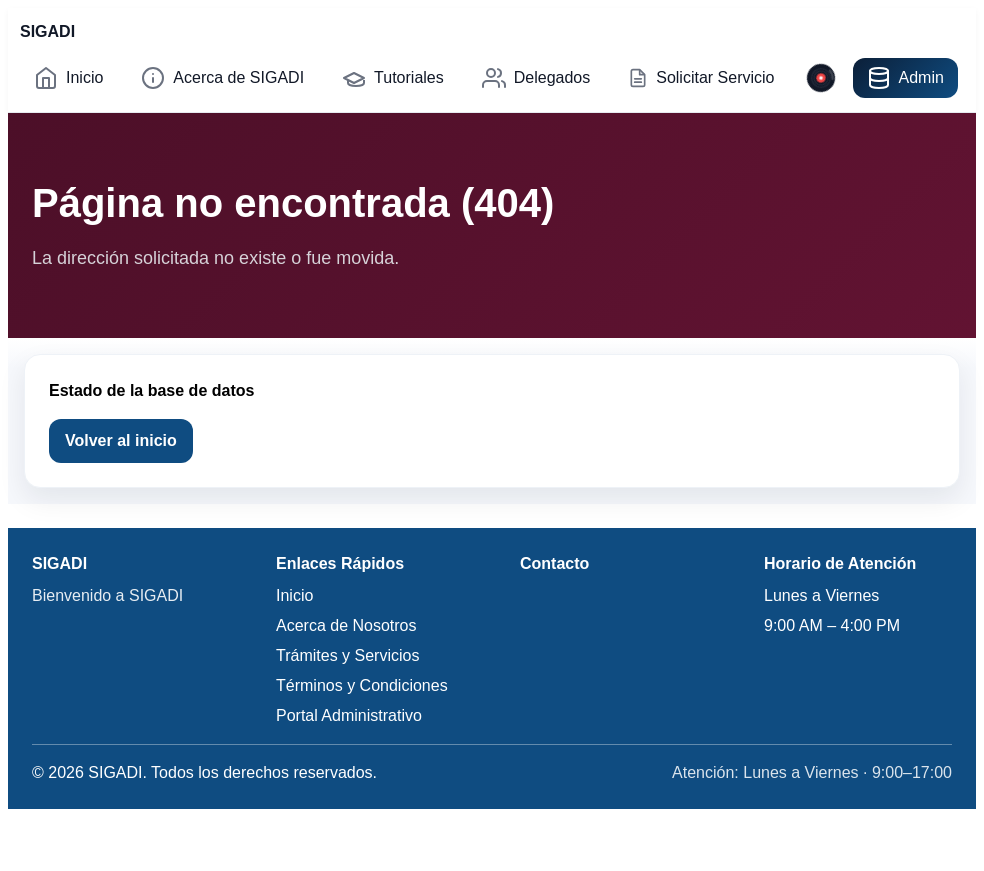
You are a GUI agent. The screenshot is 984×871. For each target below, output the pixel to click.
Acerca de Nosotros (346, 625)
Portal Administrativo (349, 715)
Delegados (536, 78)
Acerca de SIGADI (222, 78)
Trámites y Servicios (347, 655)
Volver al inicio (121, 440)
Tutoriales (393, 78)
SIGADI (47, 31)
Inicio (68, 78)
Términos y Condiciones (362, 685)
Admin (905, 78)
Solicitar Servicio (701, 78)
